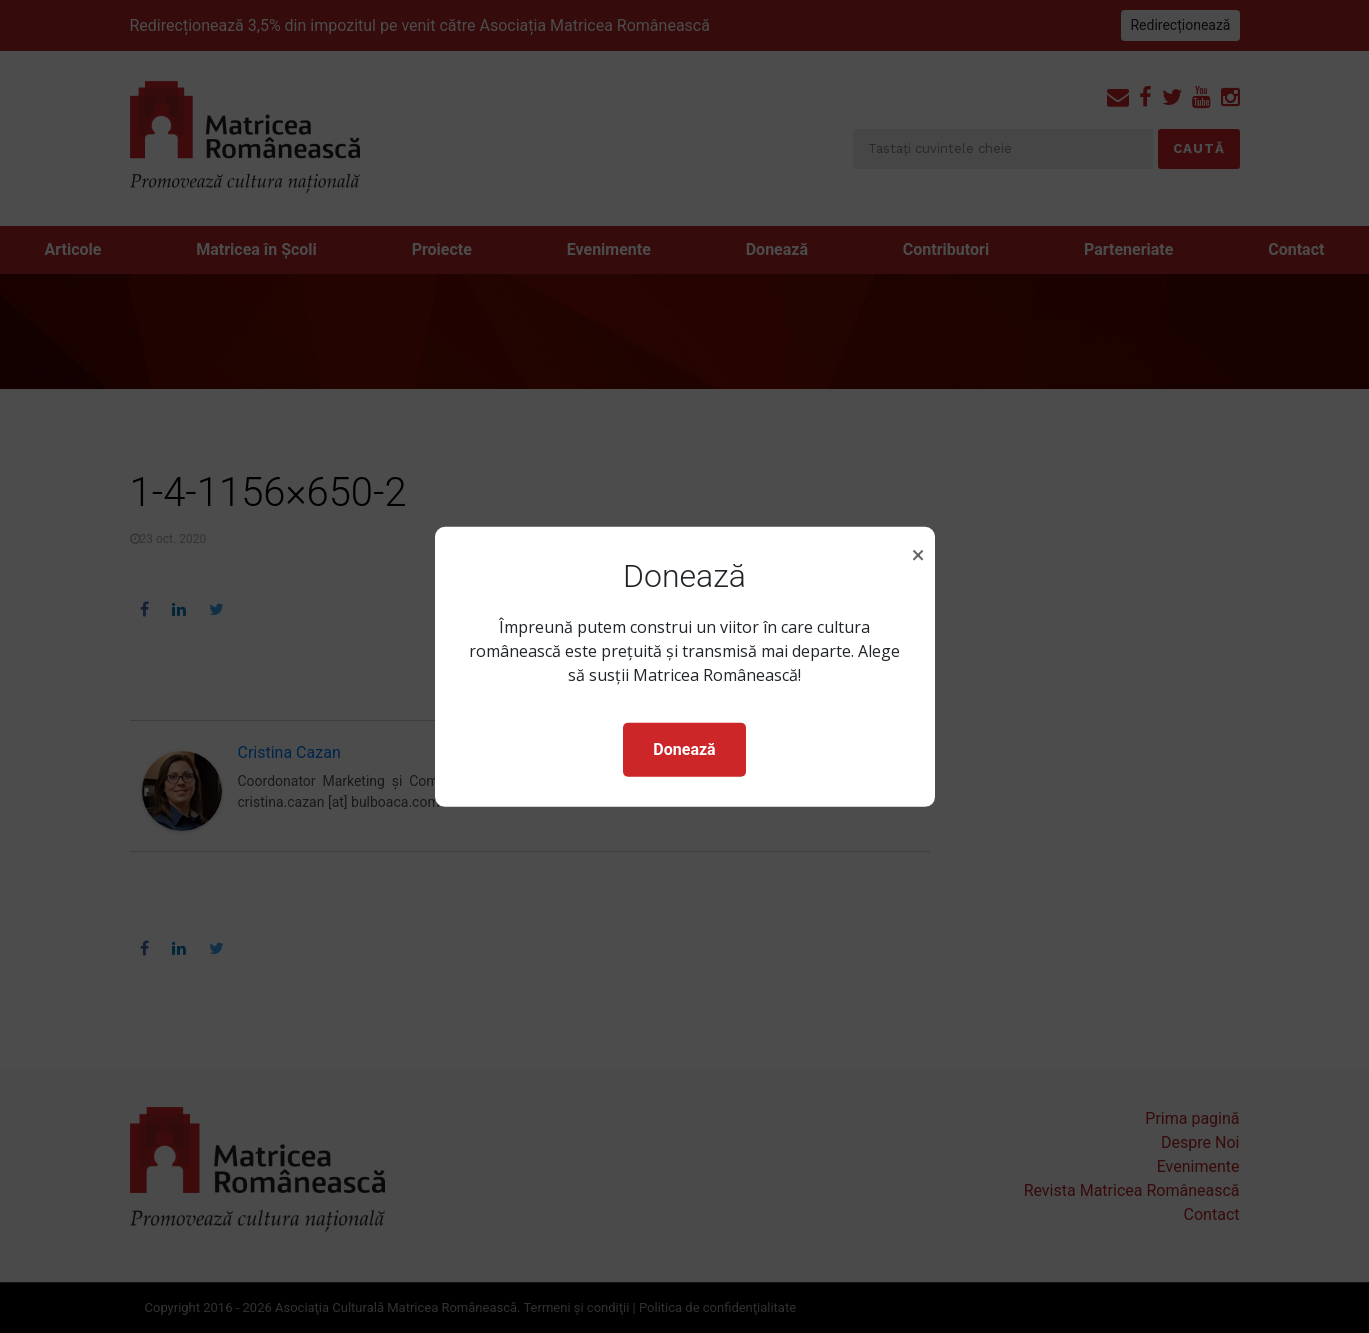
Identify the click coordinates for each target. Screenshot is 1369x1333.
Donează (684, 749)
